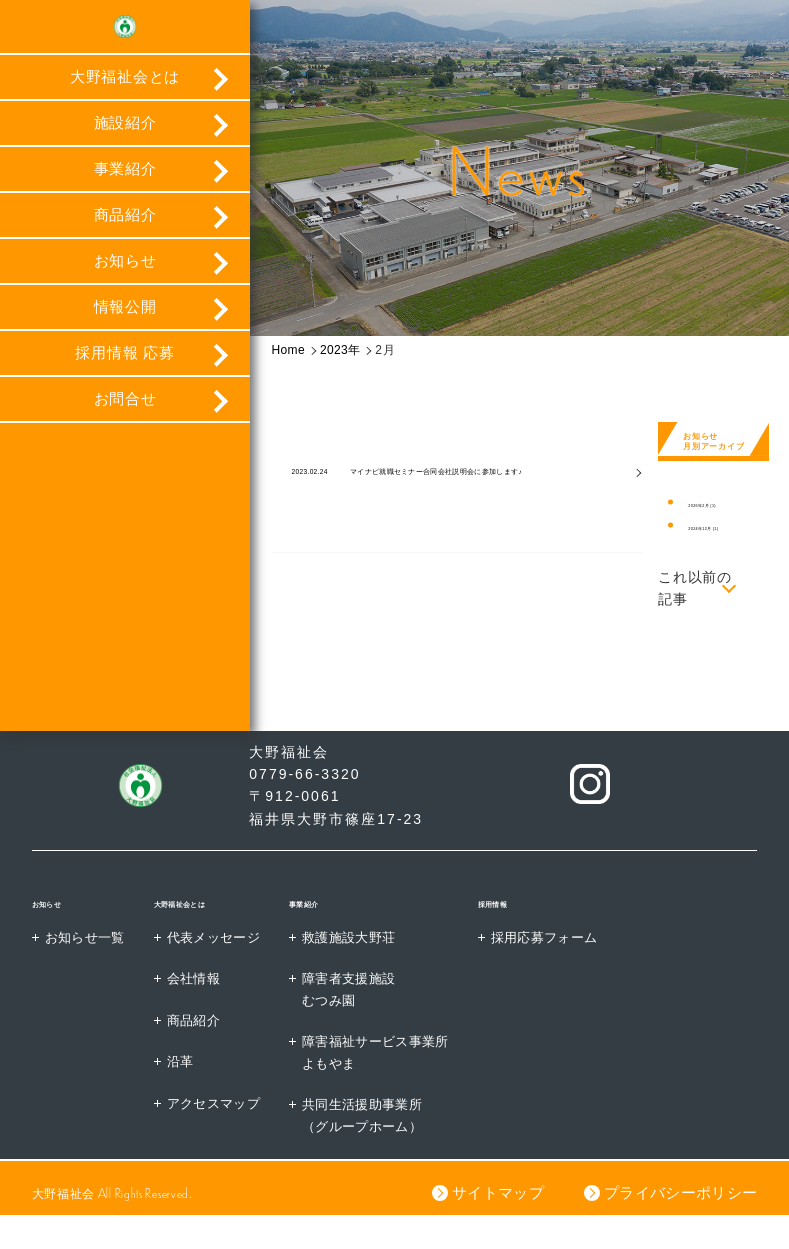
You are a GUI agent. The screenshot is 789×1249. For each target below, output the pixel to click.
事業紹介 (125, 185)
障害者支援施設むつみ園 (371, 1018)
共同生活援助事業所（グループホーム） (386, 1148)
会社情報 (204, 1007)
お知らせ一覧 (89, 965)
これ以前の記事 (695, 588)
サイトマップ (493, 1226)
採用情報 (539, 930)
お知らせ (125, 277)
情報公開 (125, 323)
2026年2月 (716, 504)
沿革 (189, 1092)
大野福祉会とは (125, 93)
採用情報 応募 (124, 369)
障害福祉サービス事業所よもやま (401, 1083)
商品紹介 (125, 231)
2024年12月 (719, 527)
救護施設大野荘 (371, 965)
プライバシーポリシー (678, 1226)
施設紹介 (125, 139)
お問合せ (125, 415)
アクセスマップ (226, 1134)
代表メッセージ (226, 965)
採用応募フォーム (582, 965)
